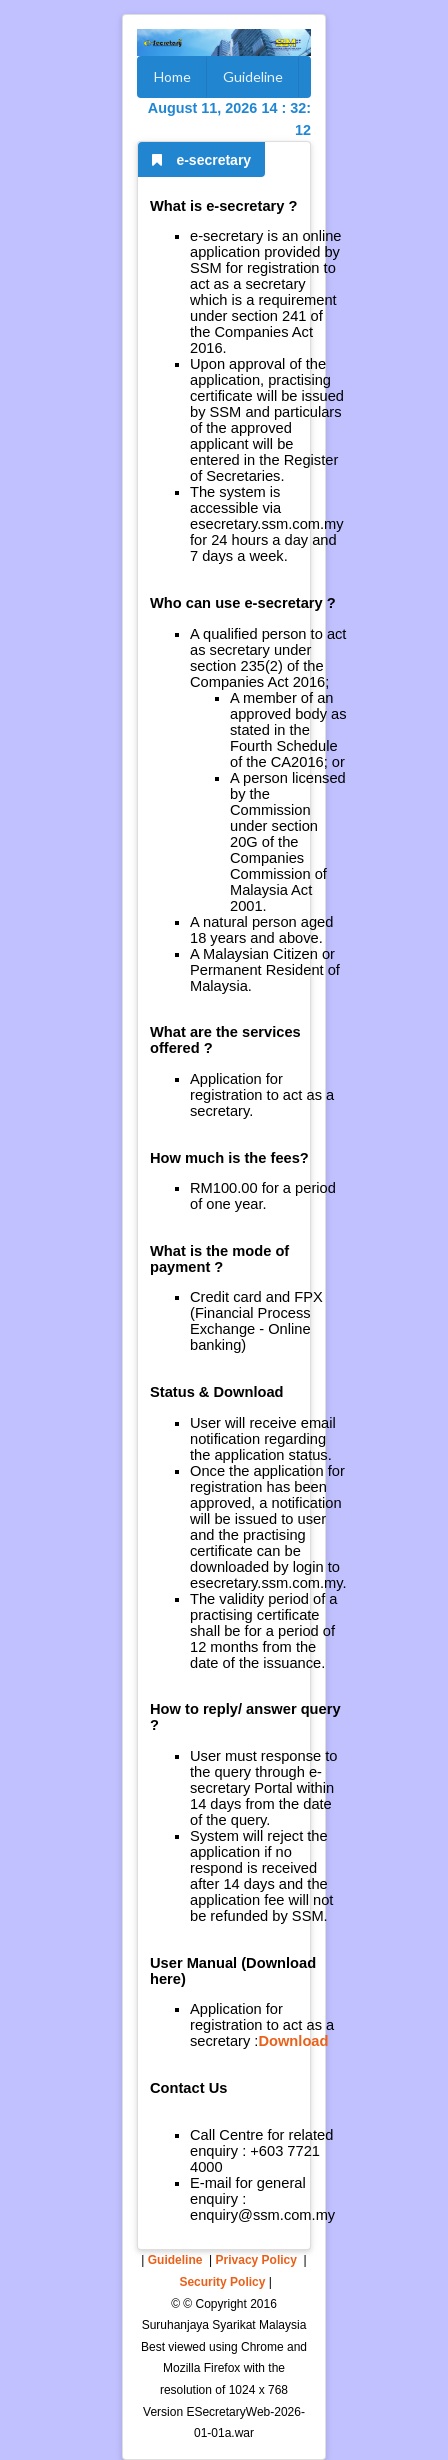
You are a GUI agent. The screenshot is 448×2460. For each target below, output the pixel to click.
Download (293, 2041)
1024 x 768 (258, 2390)
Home (172, 76)
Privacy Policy (256, 2260)
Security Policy (222, 2282)
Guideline (253, 76)
